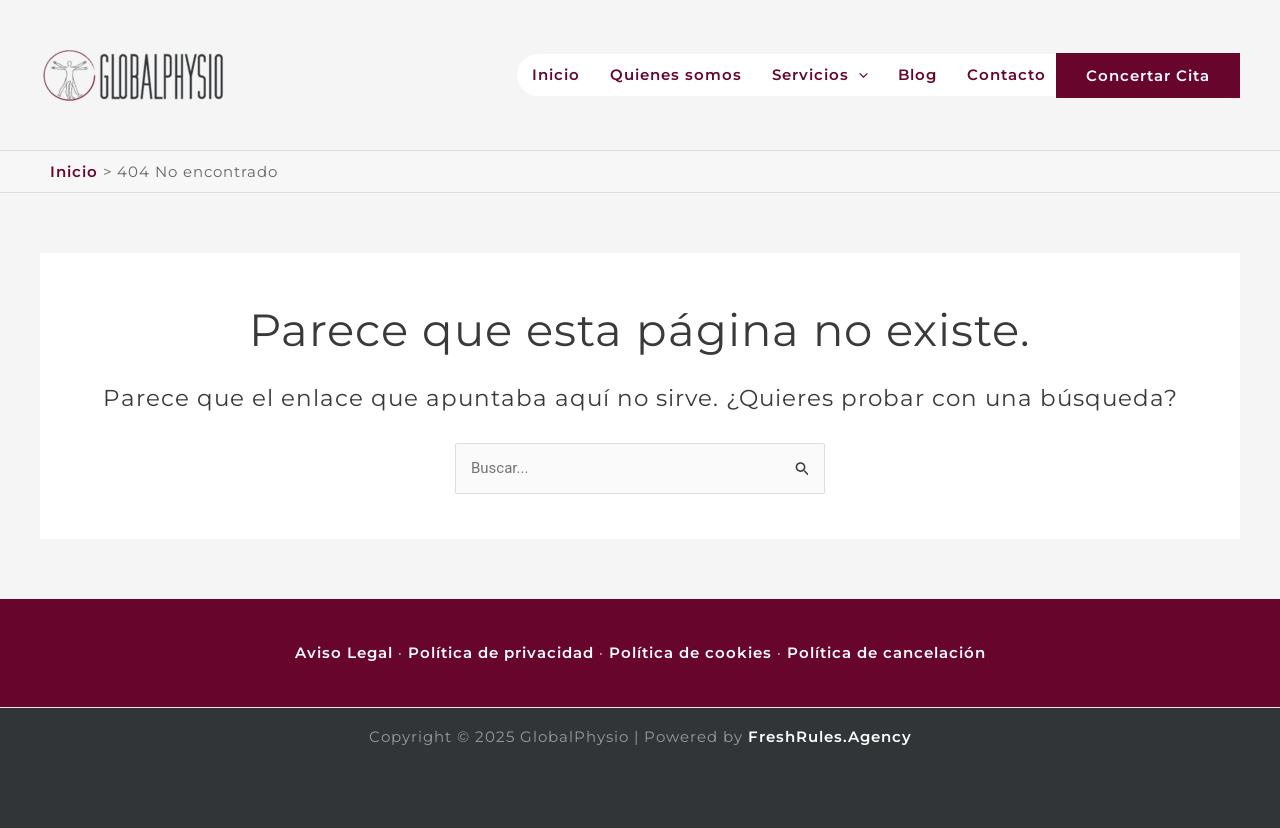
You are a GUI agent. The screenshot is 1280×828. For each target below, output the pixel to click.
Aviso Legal (344, 652)
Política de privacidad (501, 652)
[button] (1168, 75)
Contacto (1006, 75)
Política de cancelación (886, 652)
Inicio (556, 75)
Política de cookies (690, 652)
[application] (858, 75)
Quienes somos (676, 75)
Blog (917, 75)
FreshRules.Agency (830, 736)
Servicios (820, 75)
